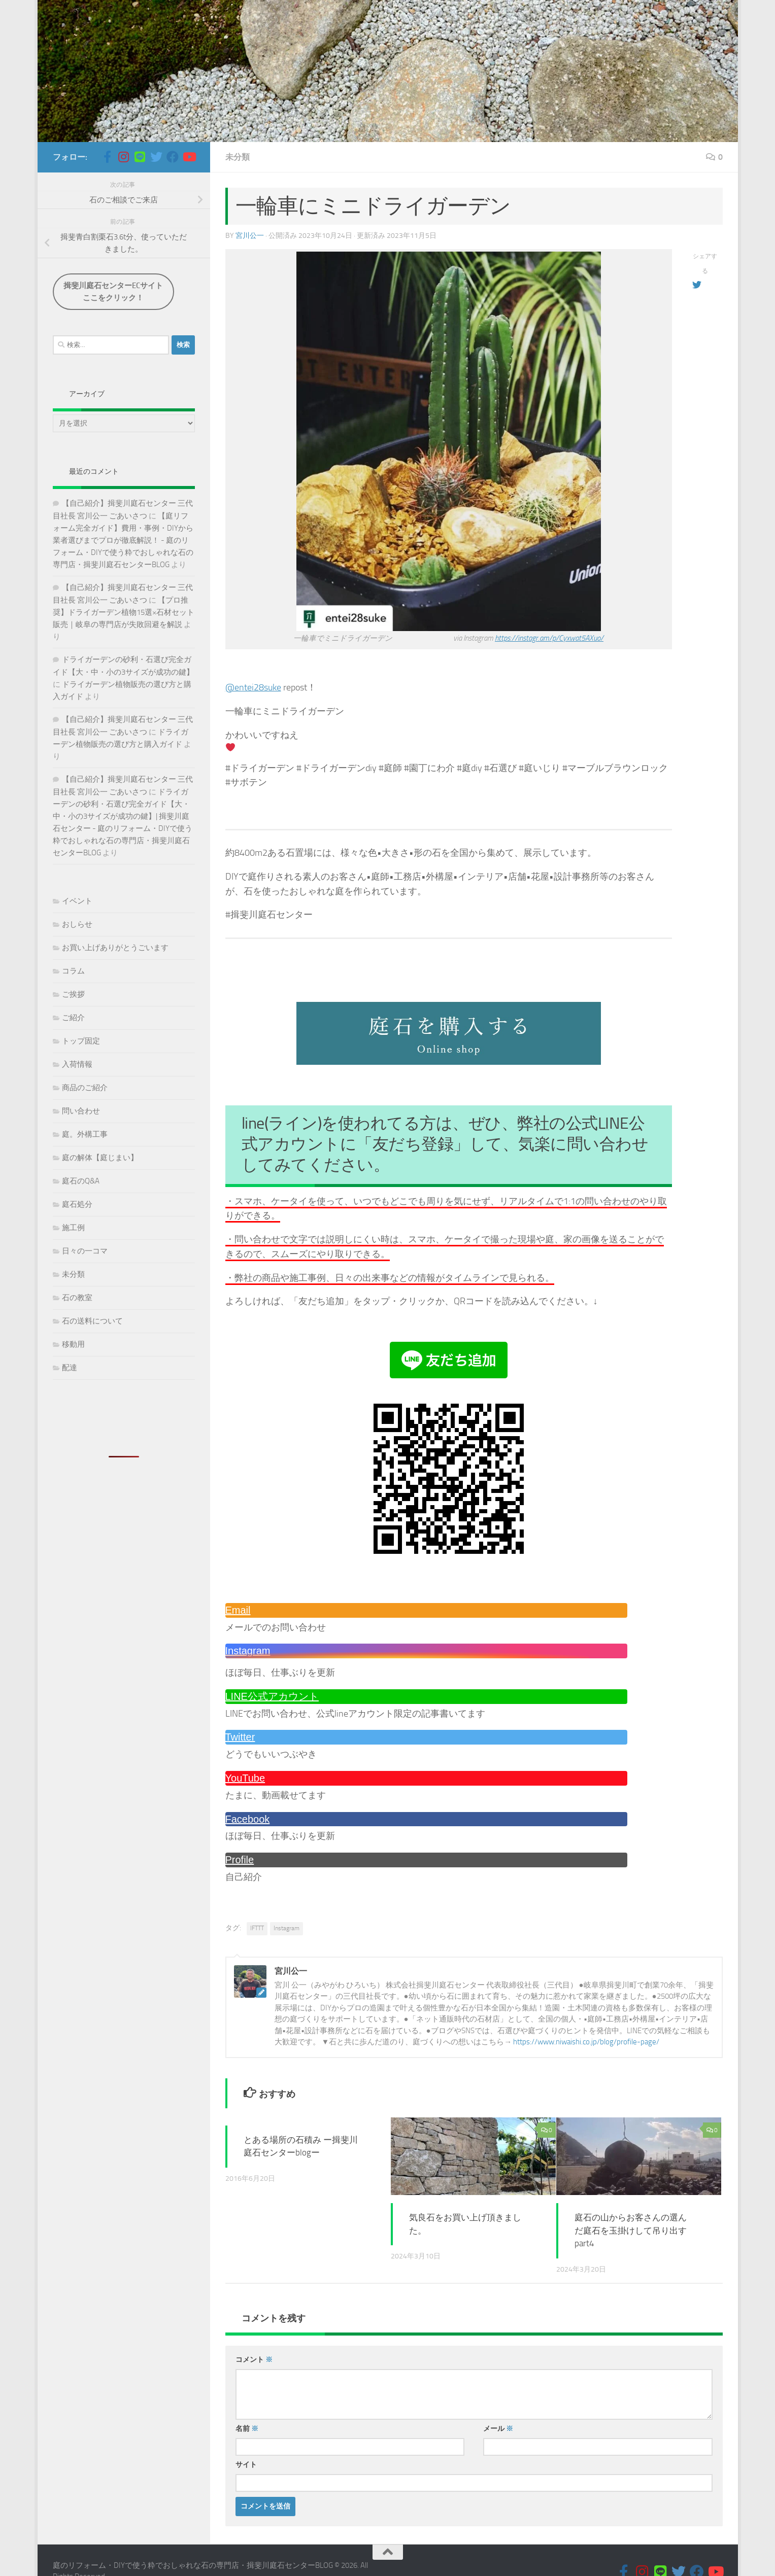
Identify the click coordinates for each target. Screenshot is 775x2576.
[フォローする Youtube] (189, 157)
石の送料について (92, 1321)
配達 (69, 1367)
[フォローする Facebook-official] (108, 157)
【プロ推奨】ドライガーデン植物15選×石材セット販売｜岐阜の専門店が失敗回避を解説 (123, 612)
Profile (239, 1859)
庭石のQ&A (80, 1181)
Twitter (240, 1737)
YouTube (245, 1778)
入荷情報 (77, 1064)
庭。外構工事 (85, 1134)
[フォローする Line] (140, 157)
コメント (254, 2359)
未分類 (237, 157)
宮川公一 (249, 235)
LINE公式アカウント (272, 1696)
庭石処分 (77, 1204)
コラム (73, 971)
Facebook (247, 1819)
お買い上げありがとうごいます (115, 947)
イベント (77, 901)
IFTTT (257, 1928)
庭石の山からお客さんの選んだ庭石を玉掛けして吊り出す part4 (631, 2230)
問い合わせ (81, 1111)
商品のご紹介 (85, 1087)
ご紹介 (73, 1017)
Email (238, 1610)
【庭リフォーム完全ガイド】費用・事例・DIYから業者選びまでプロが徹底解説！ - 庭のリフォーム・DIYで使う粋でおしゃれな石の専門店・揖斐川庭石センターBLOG (123, 540)
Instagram (248, 1650)
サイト (246, 2464)
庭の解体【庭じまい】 (100, 1157)
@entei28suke (253, 687)
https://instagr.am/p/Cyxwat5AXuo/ (549, 638)
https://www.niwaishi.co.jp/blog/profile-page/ (586, 2041)
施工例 (73, 1227)
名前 (246, 2428)
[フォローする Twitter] (156, 157)
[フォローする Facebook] (172, 157)
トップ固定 (81, 1041)
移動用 (73, 1344)
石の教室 (77, 1297)
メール (498, 2428)
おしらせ (77, 924)
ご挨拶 (73, 994)
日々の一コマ (85, 1251)
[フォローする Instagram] (124, 157)
